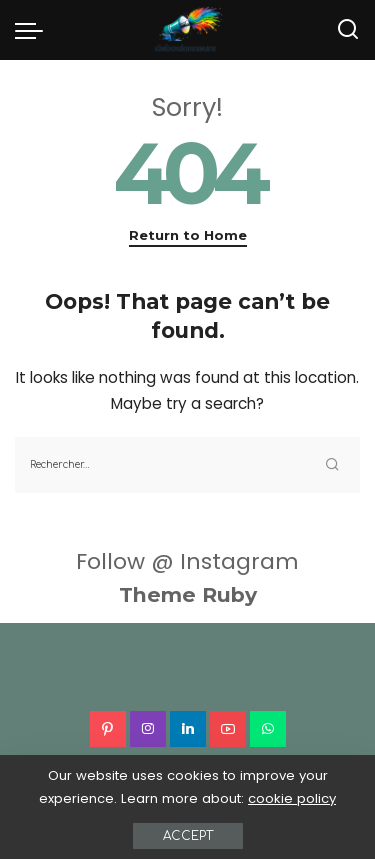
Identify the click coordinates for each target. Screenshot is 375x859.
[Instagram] (148, 729)
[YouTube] (228, 729)
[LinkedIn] (188, 729)
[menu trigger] (34, 30)
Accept (188, 836)
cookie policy (292, 798)
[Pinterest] (108, 729)
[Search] (348, 30)
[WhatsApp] (268, 729)
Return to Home (188, 235)
